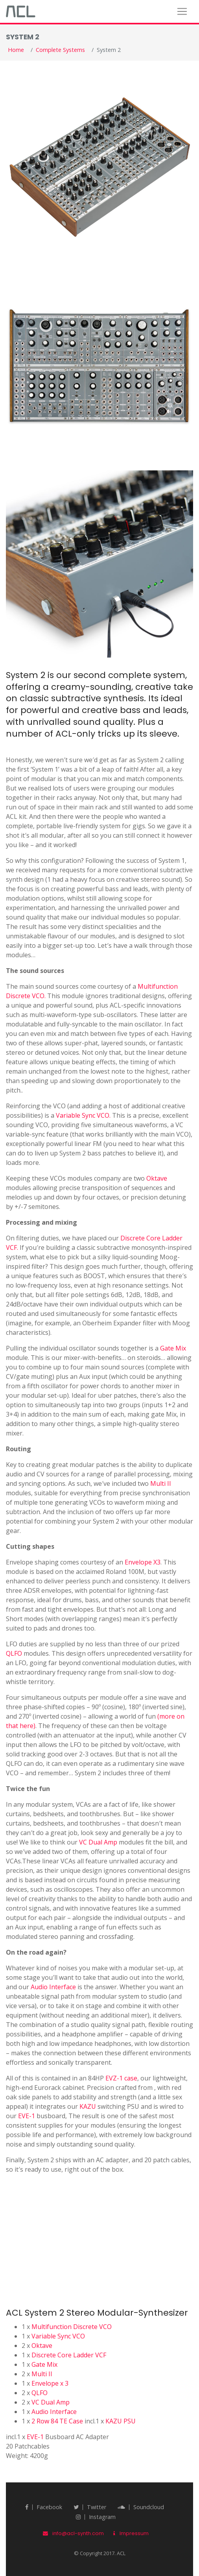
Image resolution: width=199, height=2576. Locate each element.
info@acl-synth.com (73, 2533)
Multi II (160, 1483)
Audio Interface (53, 1987)
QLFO (14, 1653)
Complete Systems (60, 49)
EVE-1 (26, 2116)
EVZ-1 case (121, 2078)
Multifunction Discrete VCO (71, 2326)
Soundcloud (141, 2507)
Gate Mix (173, 1348)
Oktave (156, 1178)
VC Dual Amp (98, 1842)
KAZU (87, 2106)
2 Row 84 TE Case (57, 2421)
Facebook (43, 2507)
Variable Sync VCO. (83, 1115)
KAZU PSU (120, 2421)
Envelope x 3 (49, 2383)
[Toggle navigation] (182, 11)
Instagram (96, 2517)
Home (16, 49)
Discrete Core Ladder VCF (68, 2355)
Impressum (131, 2533)
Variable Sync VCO (58, 2336)
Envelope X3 (142, 1562)
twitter (90, 2507)
